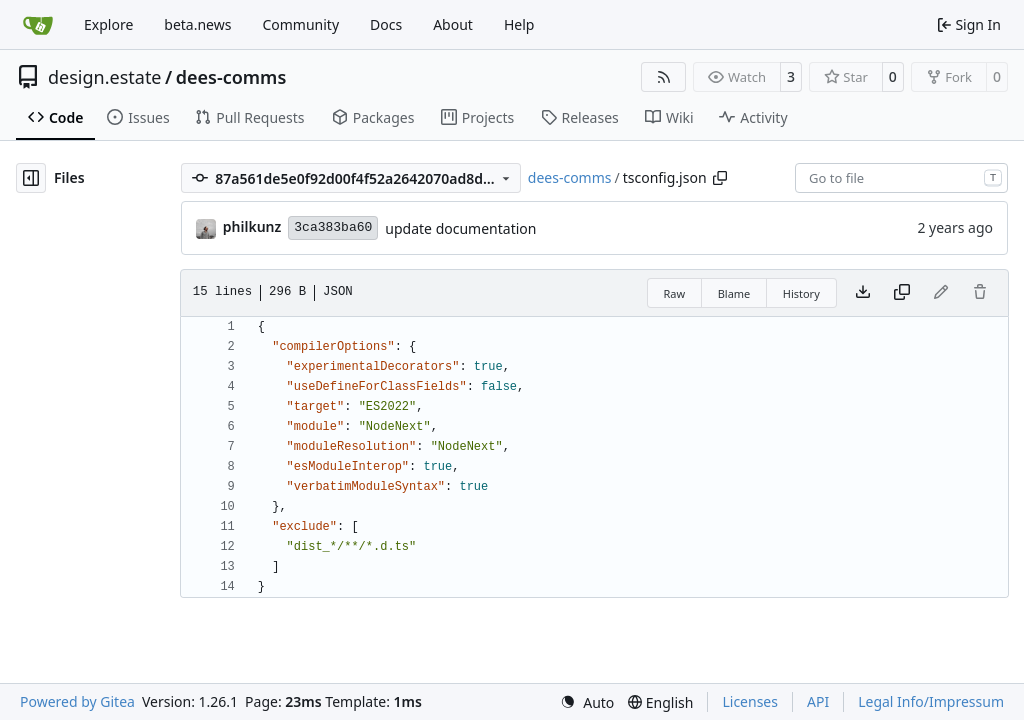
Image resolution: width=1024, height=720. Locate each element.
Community (300, 24)
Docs (386, 24)
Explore (108, 24)
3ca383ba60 (333, 227)
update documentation (460, 228)
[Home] (38, 25)
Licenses (750, 701)
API (818, 701)
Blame (734, 293)
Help (519, 24)
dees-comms (231, 77)
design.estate (105, 77)
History (801, 293)
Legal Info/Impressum (931, 701)
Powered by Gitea (77, 701)
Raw (675, 293)
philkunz (252, 226)
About (453, 24)
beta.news (197, 24)
